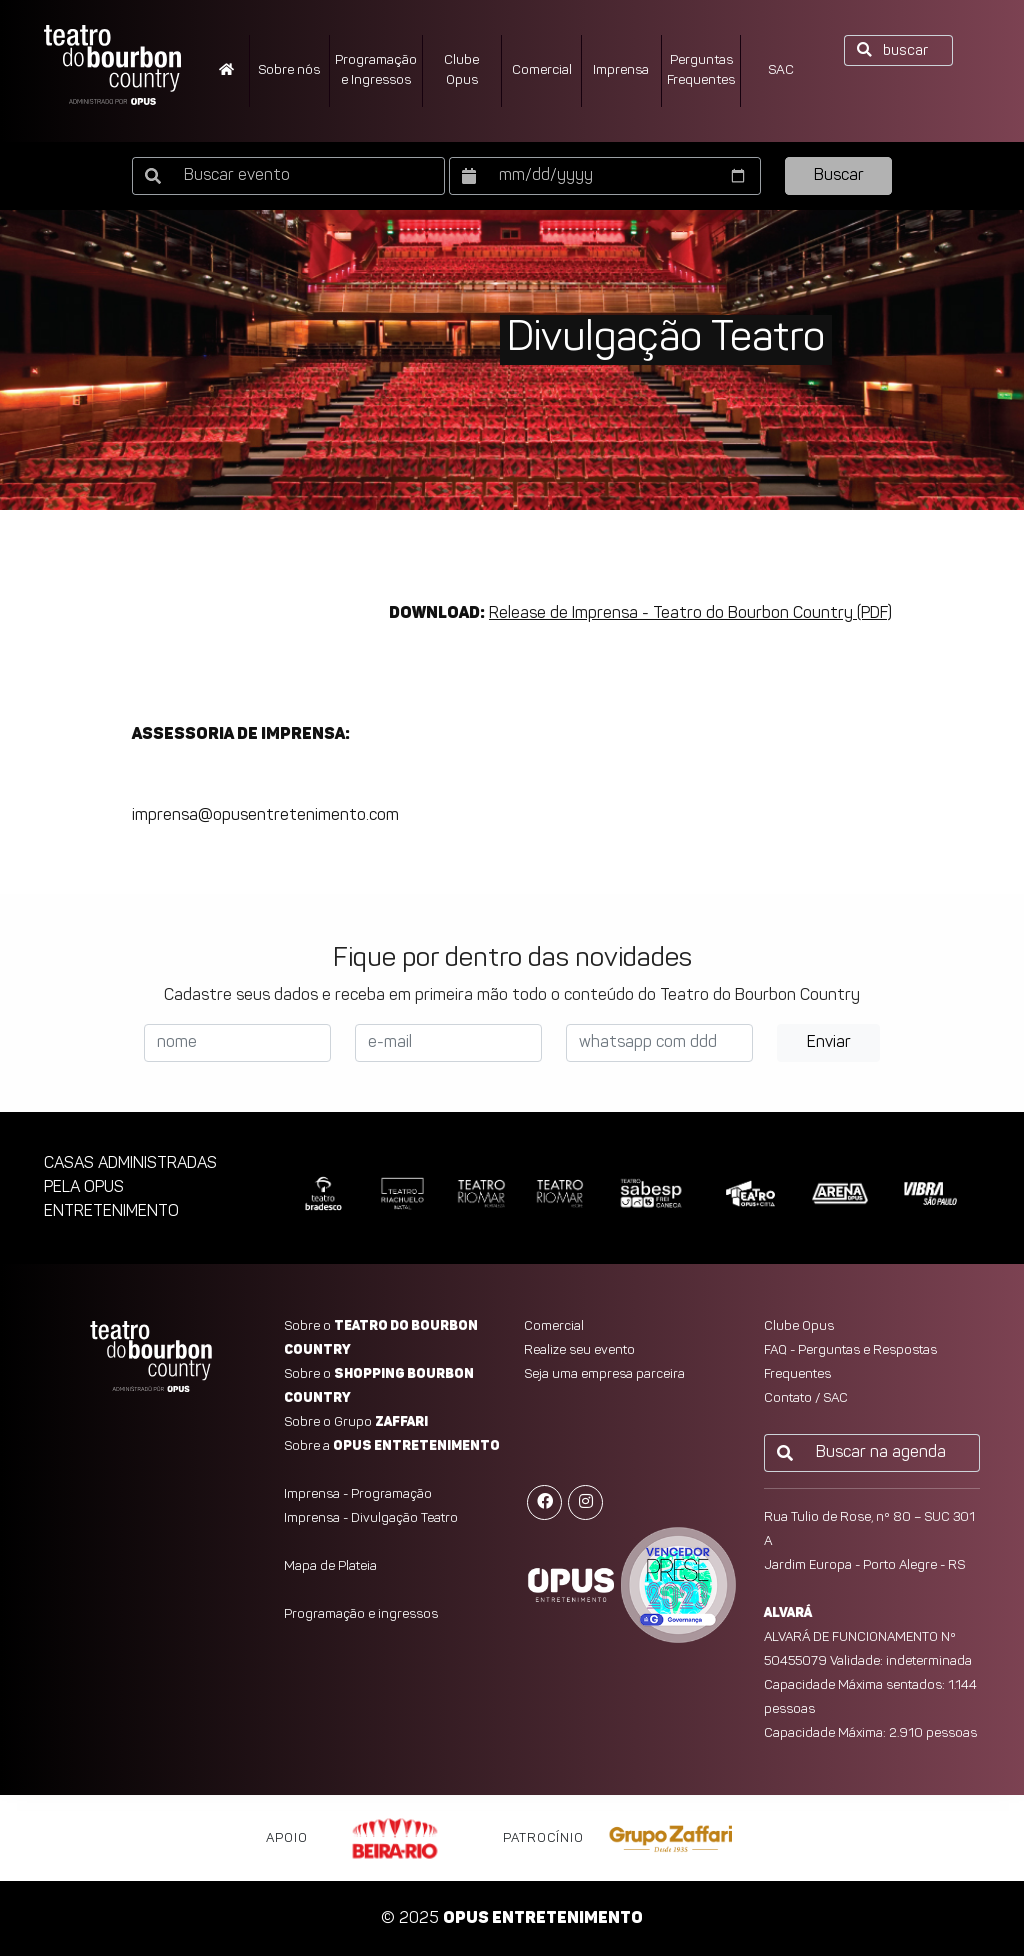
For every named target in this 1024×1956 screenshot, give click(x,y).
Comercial (542, 70)
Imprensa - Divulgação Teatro (371, 1518)
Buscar (839, 176)
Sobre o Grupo (356, 1422)
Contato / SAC (806, 1398)
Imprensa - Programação (358, 1494)
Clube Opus (799, 1326)
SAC (781, 70)
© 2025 (512, 1919)
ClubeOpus (461, 70)
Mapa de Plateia (330, 1566)
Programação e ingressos (361, 1614)
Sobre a (392, 1446)
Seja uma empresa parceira (604, 1374)
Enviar (829, 1043)
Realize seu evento (579, 1350)
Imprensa (621, 70)
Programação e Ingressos (376, 70)
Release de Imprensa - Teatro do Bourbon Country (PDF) (690, 614)
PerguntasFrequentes (701, 70)
